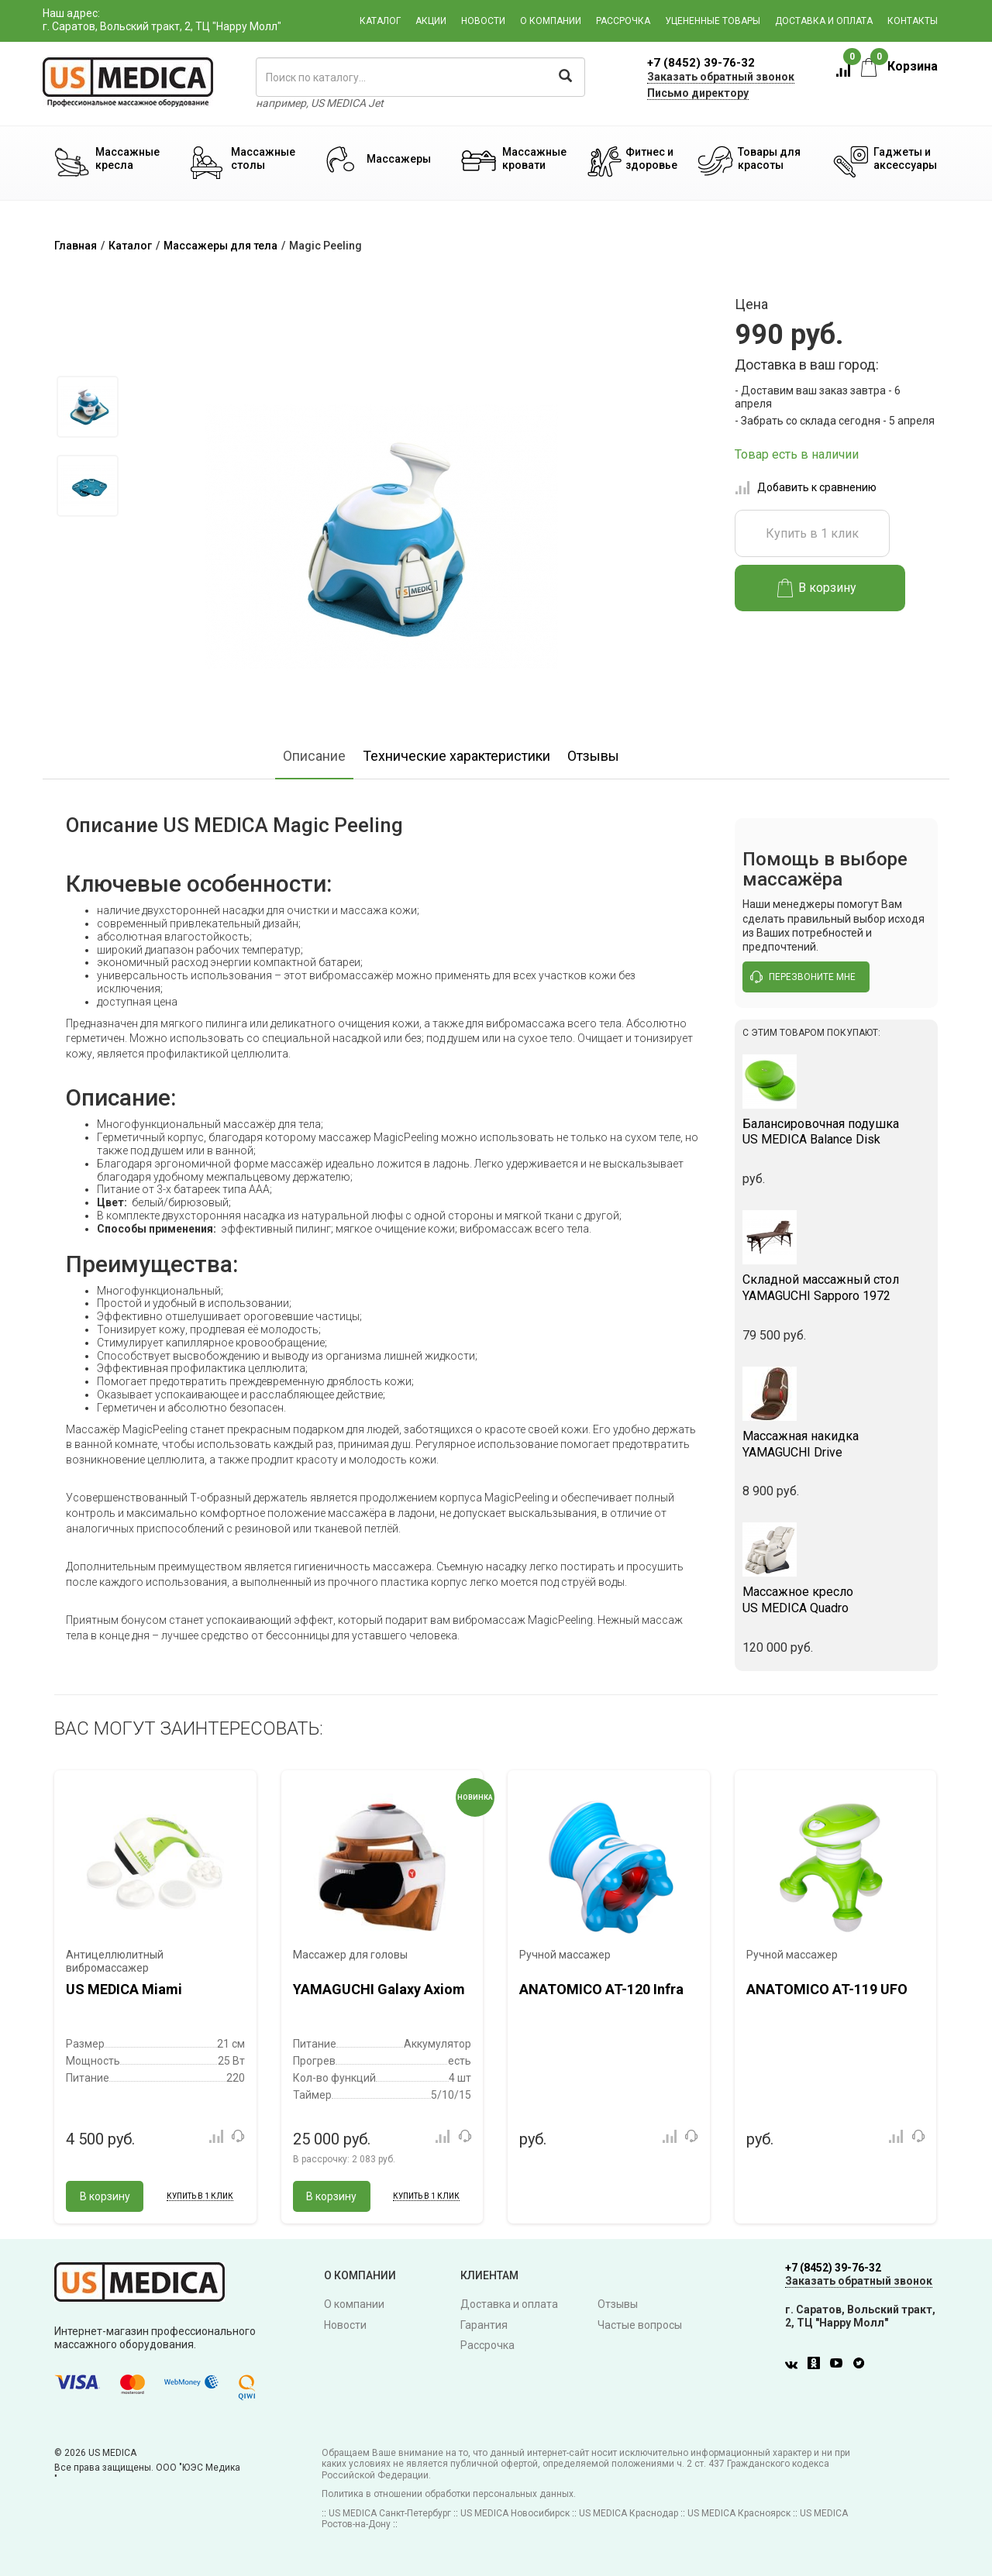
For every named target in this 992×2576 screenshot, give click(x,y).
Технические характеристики (456, 756)
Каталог (380, 20)
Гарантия (484, 2325)
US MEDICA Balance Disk (836, 1131)
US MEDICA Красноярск (738, 2513)
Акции (430, 20)
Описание (314, 756)
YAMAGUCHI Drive (836, 1444)
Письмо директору (698, 93)
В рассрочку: (344, 2159)
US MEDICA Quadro (836, 1599)
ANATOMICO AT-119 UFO (827, 1989)
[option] (87, 407)
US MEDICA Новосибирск (515, 2513)
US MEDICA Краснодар (628, 2513)
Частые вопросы (640, 2325)
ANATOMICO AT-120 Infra (601, 1989)
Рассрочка (623, 20)
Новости (483, 20)
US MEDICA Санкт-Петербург (390, 2513)
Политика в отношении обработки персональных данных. (449, 2493)
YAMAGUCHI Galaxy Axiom (379, 1989)
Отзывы (593, 756)
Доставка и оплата (824, 20)
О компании (550, 20)
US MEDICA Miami (124, 1989)
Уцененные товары (712, 20)
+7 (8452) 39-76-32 (701, 63)
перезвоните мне (803, 976)
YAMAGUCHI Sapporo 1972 (836, 1287)
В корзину (817, 588)
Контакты (912, 20)
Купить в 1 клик (812, 533)
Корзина (899, 66)
